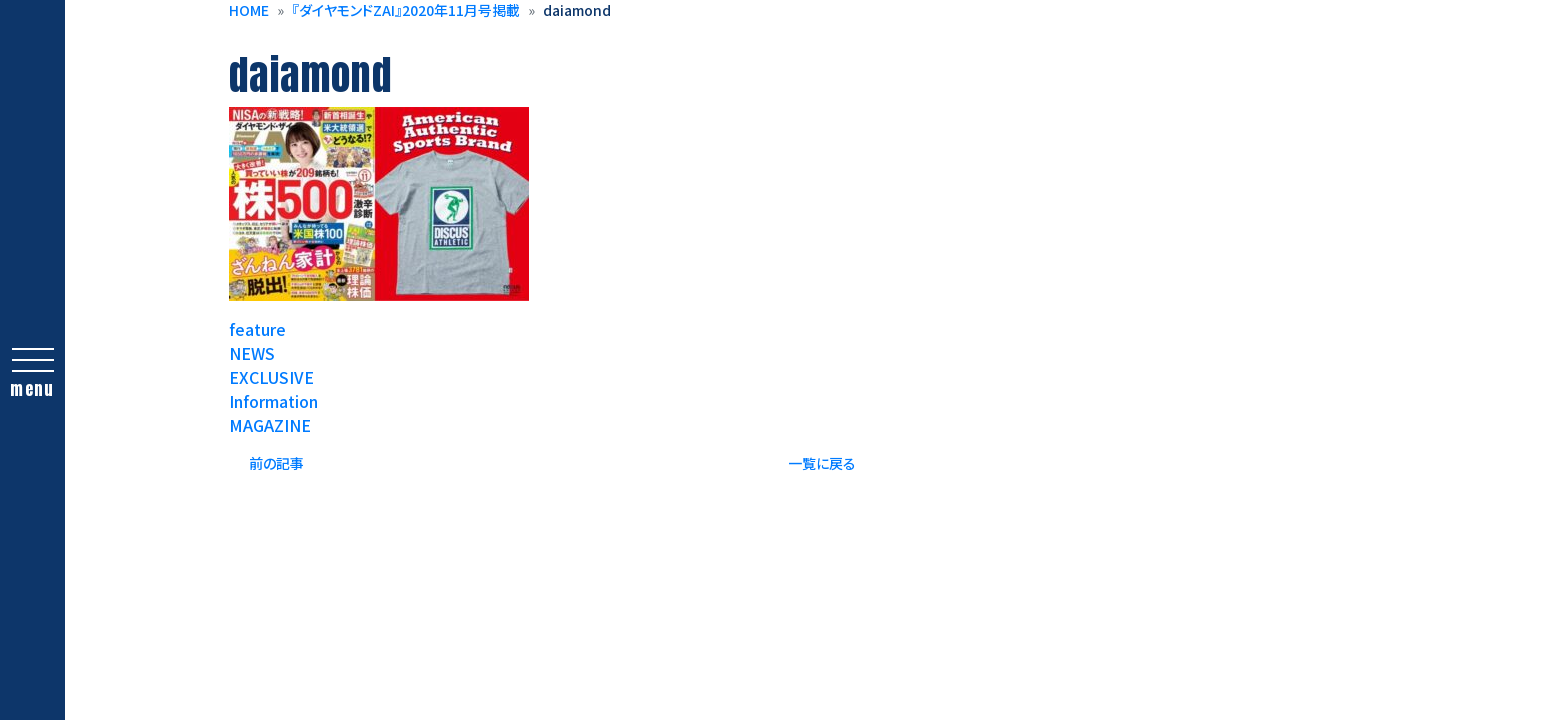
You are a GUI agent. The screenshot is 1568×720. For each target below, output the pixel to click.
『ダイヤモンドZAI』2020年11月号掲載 (406, 10)
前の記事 (276, 463)
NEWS (252, 353)
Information (273, 401)
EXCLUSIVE (271, 377)
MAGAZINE (270, 425)
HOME (249, 10)
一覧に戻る (822, 463)
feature (257, 329)
